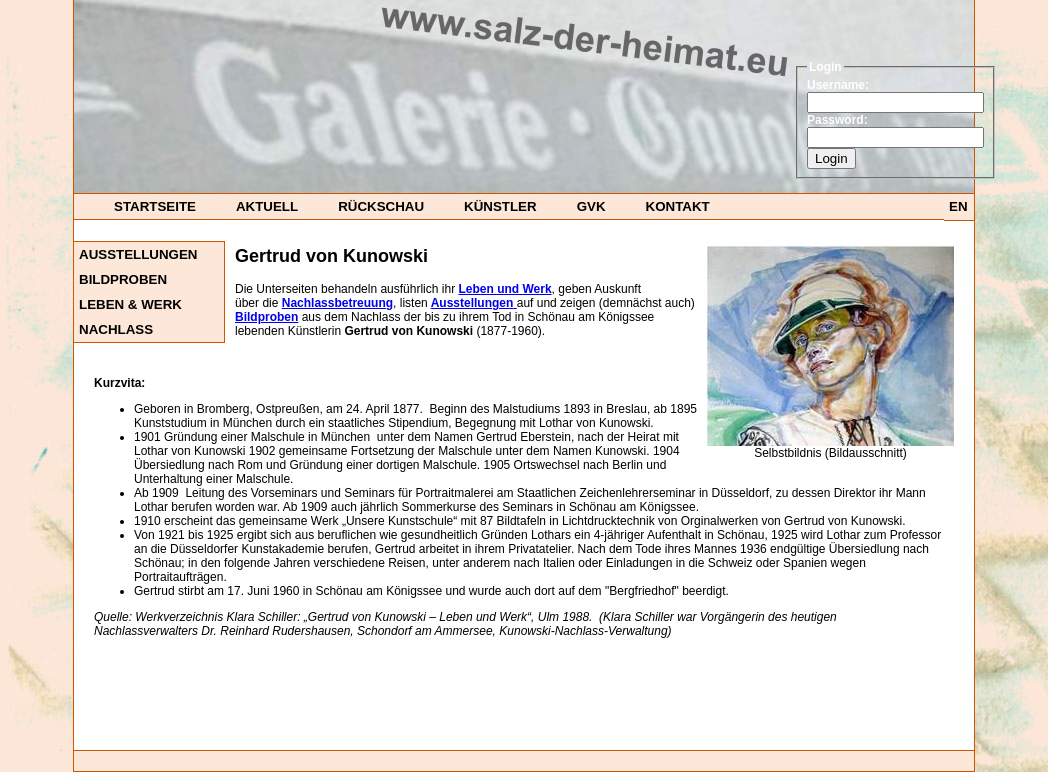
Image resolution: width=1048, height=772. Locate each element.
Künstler (500, 206)
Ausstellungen (138, 254)
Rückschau (381, 206)
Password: (837, 120)
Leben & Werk (130, 304)
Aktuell (267, 206)
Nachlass (116, 329)
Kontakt (678, 206)
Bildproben (123, 279)
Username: (838, 85)
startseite (155, 206)
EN (958, 206)
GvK (591, 206)
